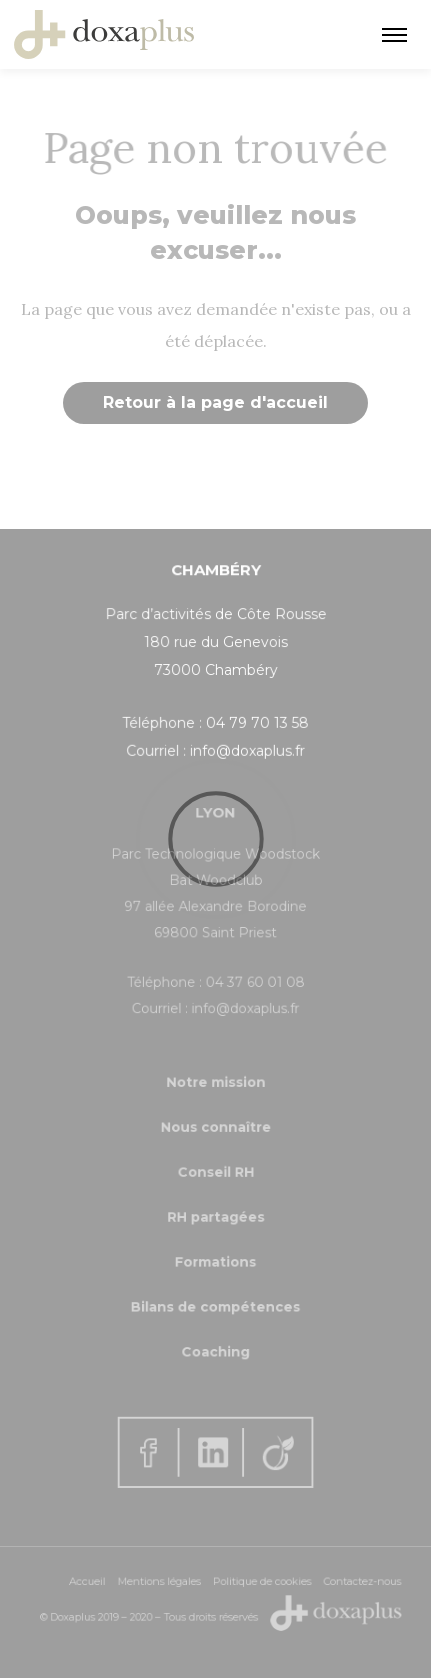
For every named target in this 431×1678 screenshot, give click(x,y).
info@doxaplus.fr (246, 750)
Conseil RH (215, 1175)
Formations (215, 1257)
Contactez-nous (348, 1583)
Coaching (215, 1339)
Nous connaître (215, 1134)
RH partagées (215, 1216)
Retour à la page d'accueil (215, 402)
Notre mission (215, 1093)
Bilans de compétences (215, 1298)
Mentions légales (164, 1583)
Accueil (97, 1583)
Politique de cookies (258, 1583)
